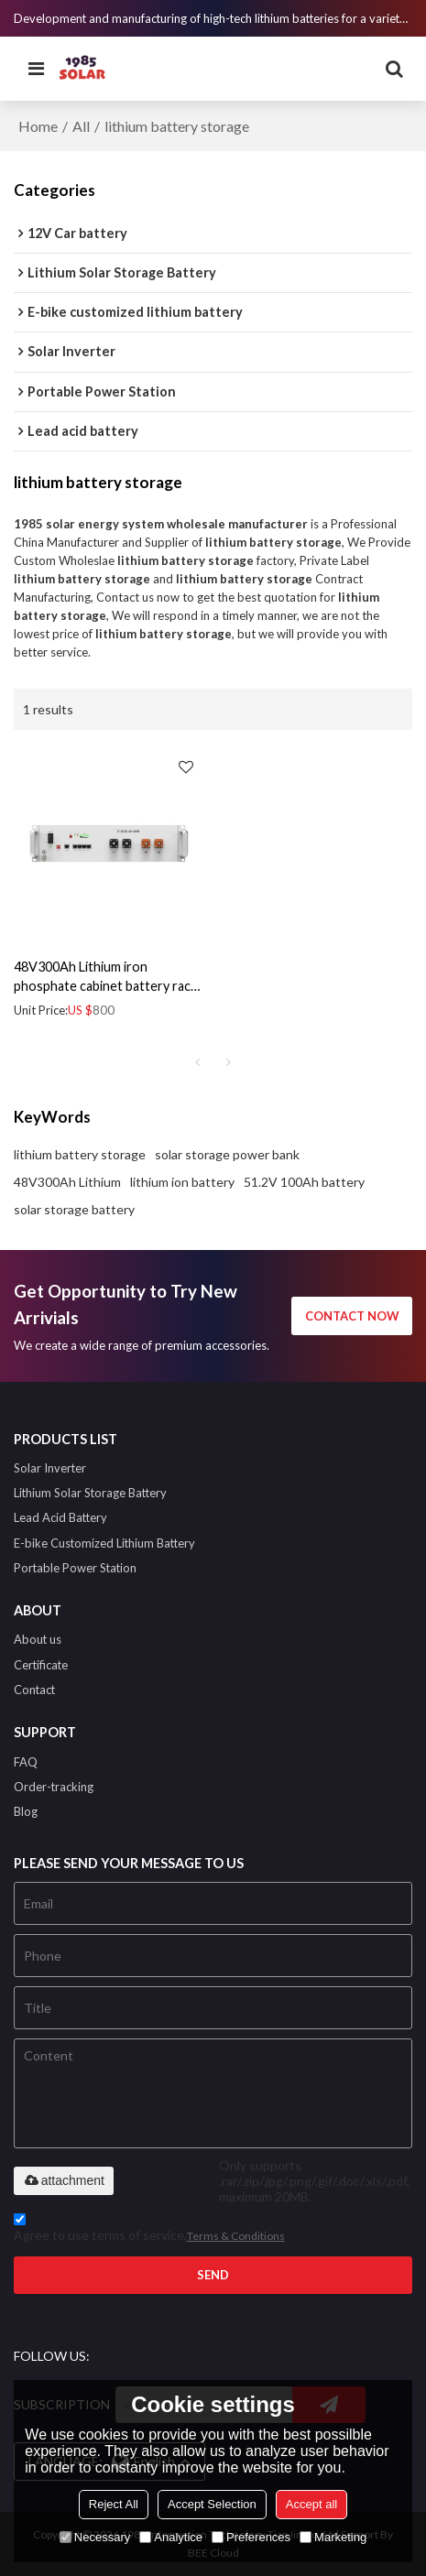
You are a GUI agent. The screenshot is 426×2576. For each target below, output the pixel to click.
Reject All (113, 2504)
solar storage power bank (227, 1154)
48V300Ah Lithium (67, 1182)
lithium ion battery (182, 1182)
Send (213, 2274)
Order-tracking (53, 1786)
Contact (34, 1689)
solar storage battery (74, 1209)
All (81, 126)
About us (37, 1639)
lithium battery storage (80, 1154)
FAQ (26, 1762)
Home (38, 126)
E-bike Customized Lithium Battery (104, 1543)
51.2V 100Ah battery (304, 1182)
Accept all (311, 2504)
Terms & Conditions (236, 2236)
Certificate (41, 1665)
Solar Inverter (50, 1468)
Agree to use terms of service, (149, 2230)
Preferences (251, 2537)
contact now (352, 1316)
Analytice (170, 2537)
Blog (26, 1811)
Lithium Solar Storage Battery (90, 1492)
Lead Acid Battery (60, 1517)
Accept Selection (212, 2504)
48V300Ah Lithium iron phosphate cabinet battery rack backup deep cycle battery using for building (107, 977)
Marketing (333, 2537)
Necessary (95, 2537)
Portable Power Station (75, 1567)
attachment (63, 2180)
